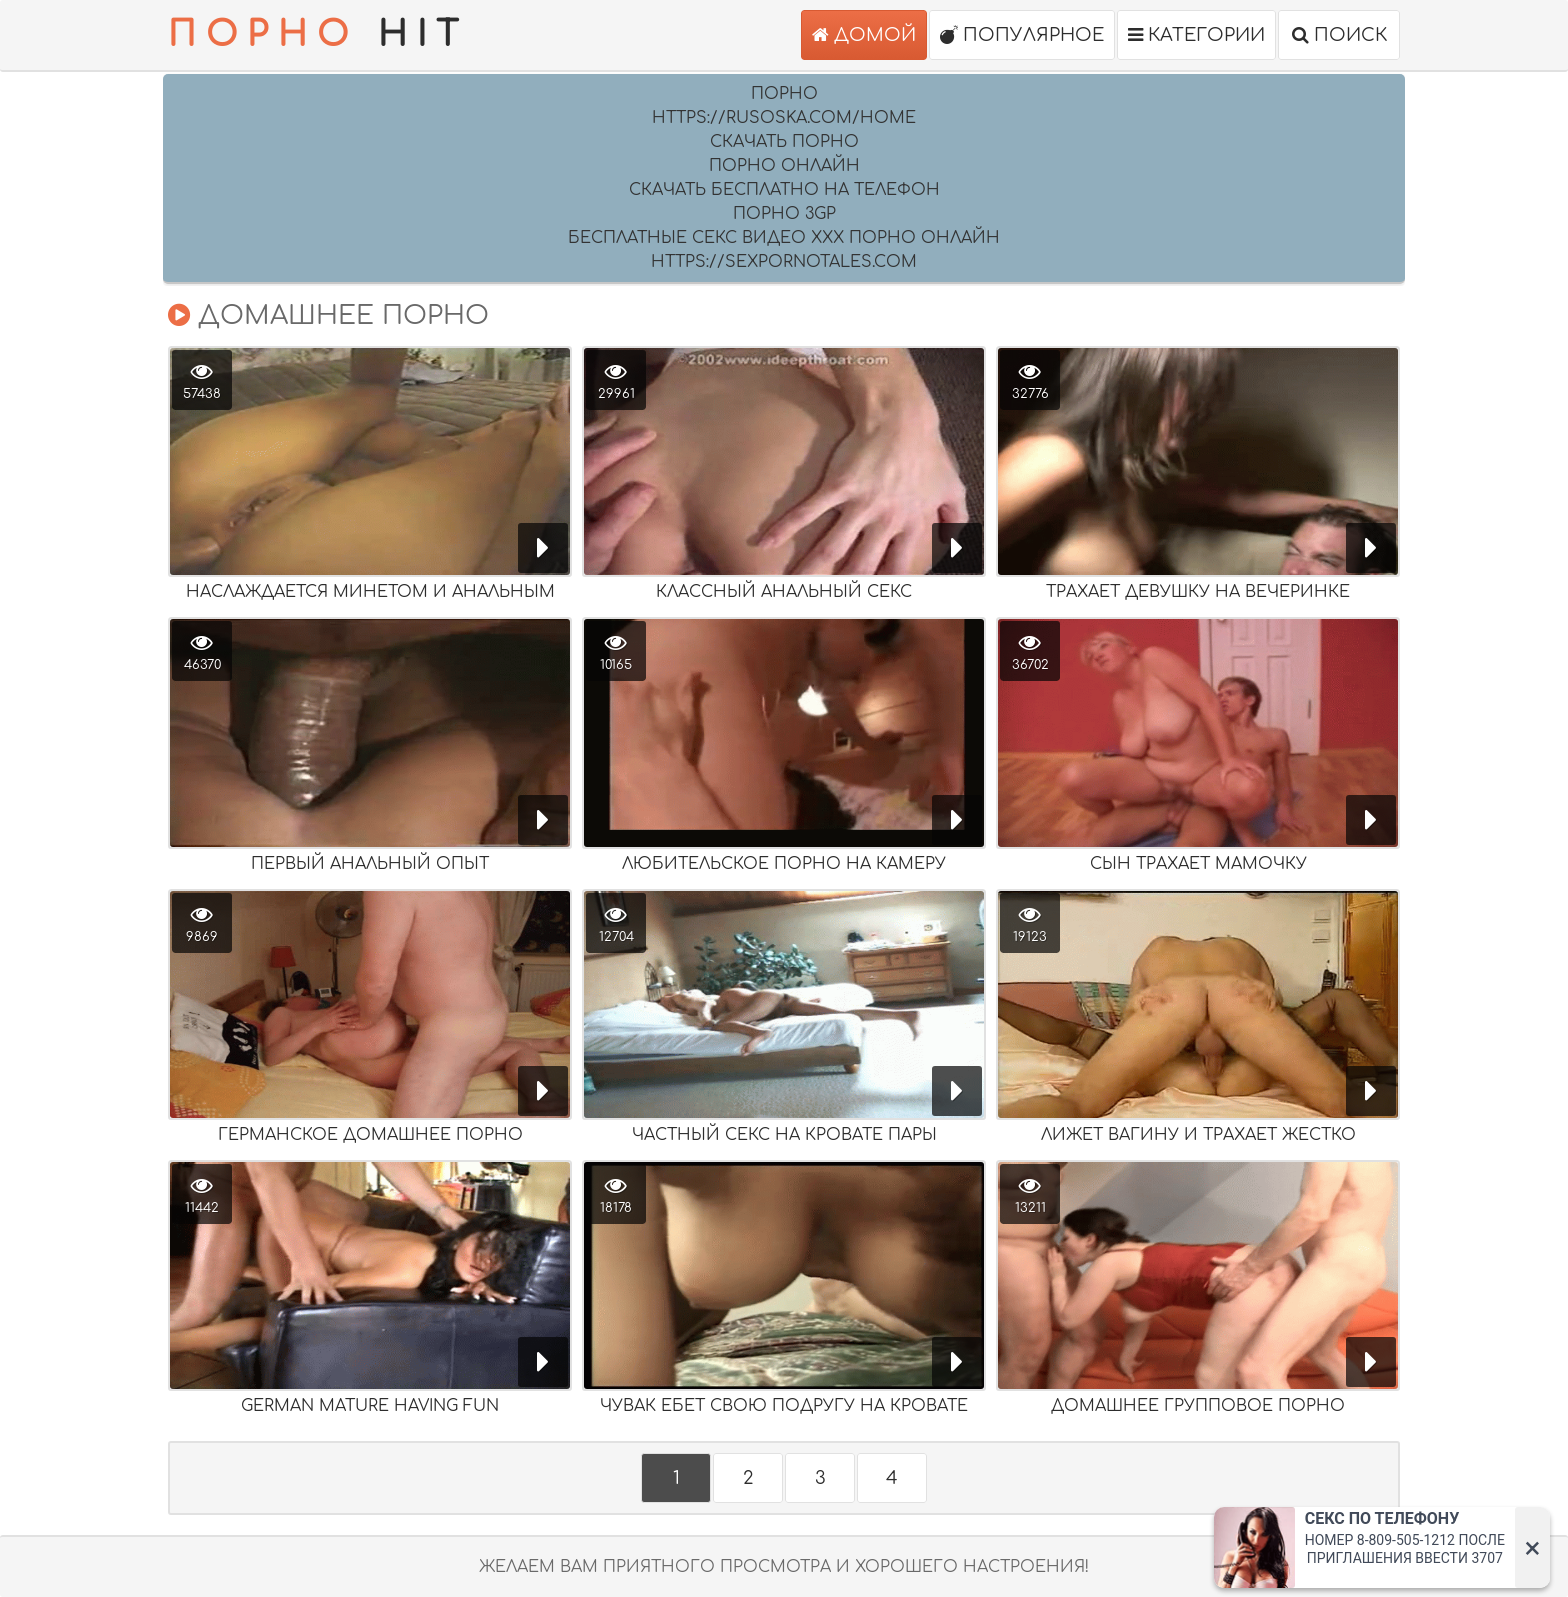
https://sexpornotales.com (784, 262)
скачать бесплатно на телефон (784, 190)
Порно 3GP (784, 214)
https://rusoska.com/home (784, 118)
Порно (784, 94)
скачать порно (784, 142)
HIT (318, 35)
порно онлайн (784, 166)
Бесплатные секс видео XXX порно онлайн (784, 238)
